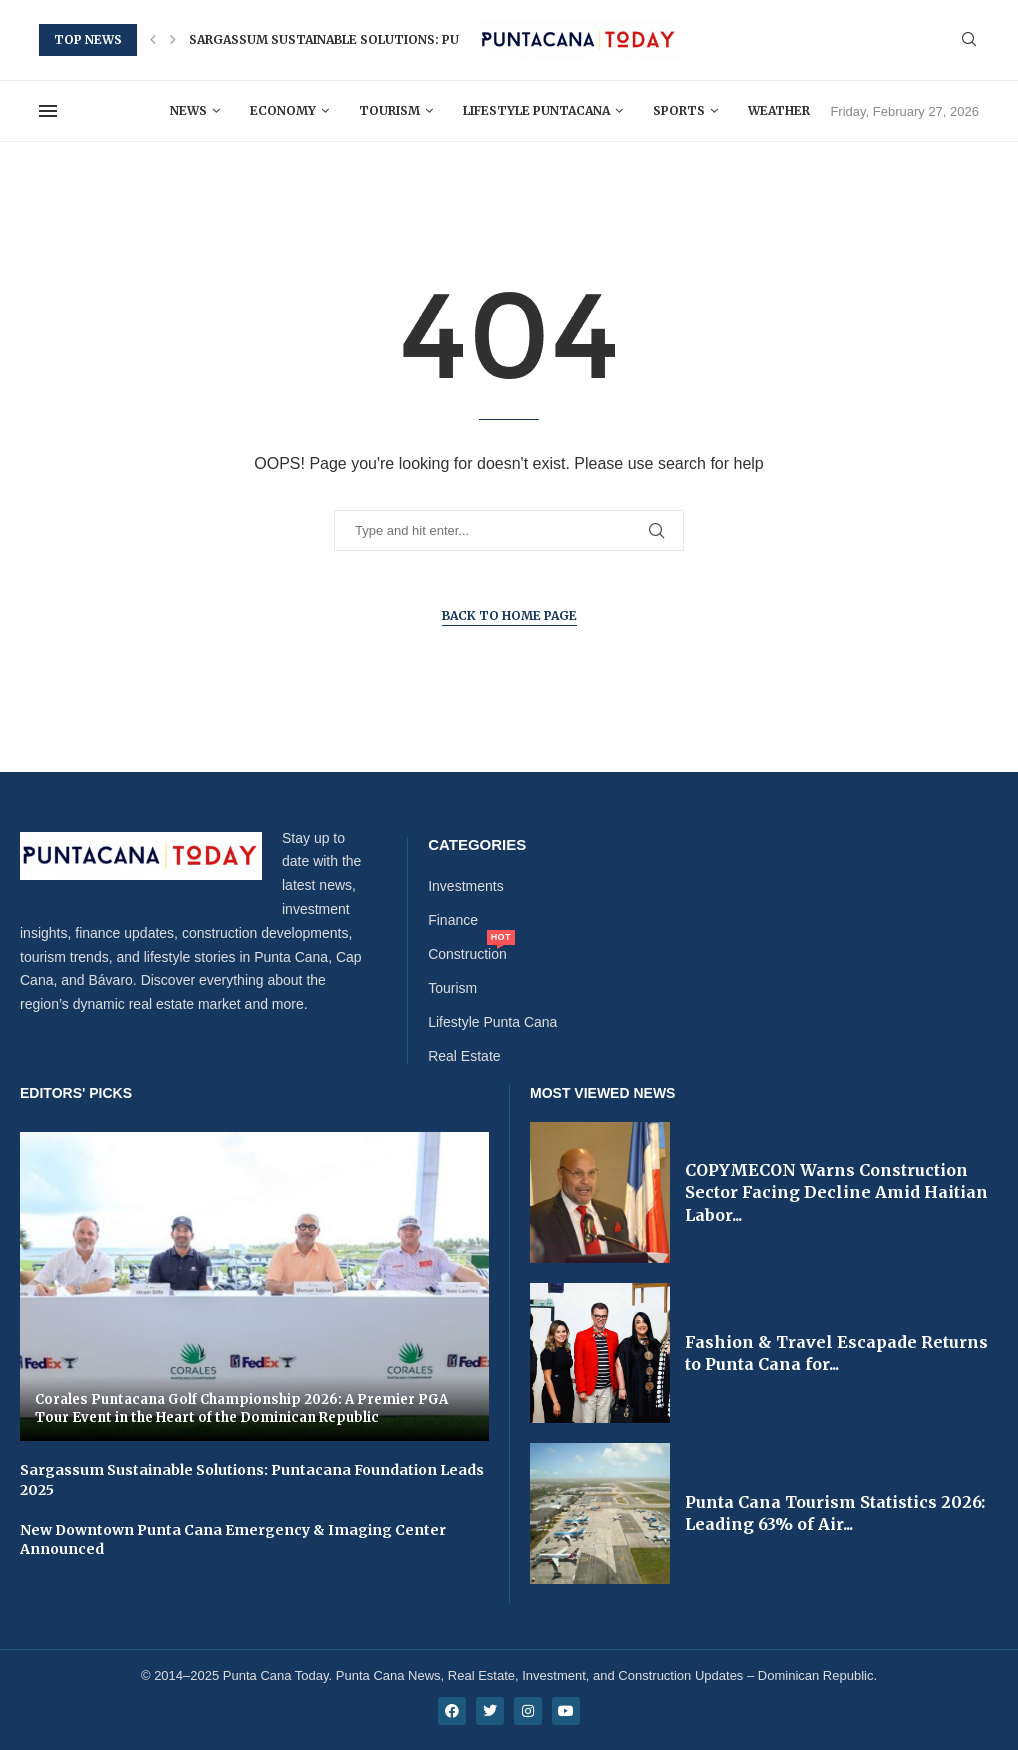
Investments (465, 886)
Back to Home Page (509, 615)
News (188, 110)
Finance (453, 920)
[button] (153, 40)
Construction (467, 954)
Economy (283, 110)
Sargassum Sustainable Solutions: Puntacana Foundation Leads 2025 (435, 39)
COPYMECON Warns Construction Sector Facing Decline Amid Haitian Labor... (836, 1192)
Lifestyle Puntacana (536, 110)
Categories (477, 844)
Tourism (389, 110)
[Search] (969, 40)
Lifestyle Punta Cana (492, 1022)
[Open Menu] (48, 111)
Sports (679, 110)
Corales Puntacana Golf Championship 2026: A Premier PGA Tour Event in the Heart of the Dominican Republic (241, 1408)
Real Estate (464, 1056)
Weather (779, 110)
